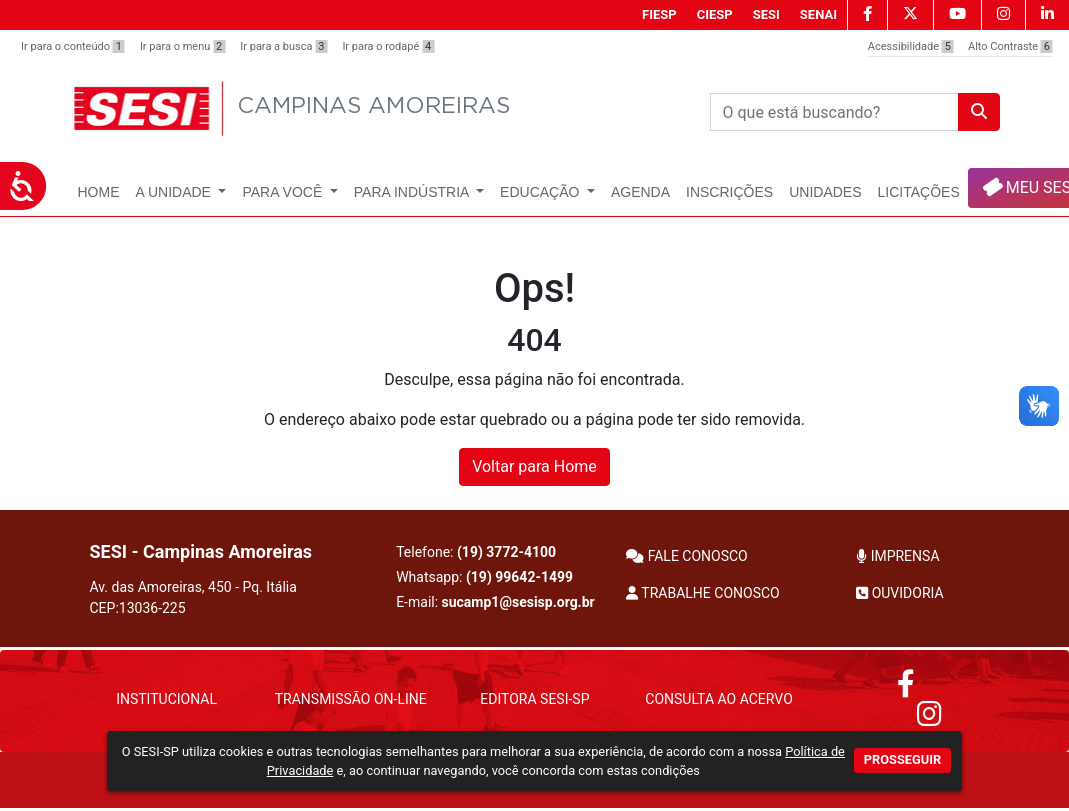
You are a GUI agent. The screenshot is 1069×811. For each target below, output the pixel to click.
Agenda (640, 192)
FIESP (659, 14)
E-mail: (495, 602)
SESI (766, 14)
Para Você (284, 192)
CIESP (715, 14)
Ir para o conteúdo (73, 46)
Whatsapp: (484, 577)
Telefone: (476, 552)
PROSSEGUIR (902, 759)
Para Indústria (413, 192)
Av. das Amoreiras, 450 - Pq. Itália (193, 597)
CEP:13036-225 (138, 608)
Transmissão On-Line (351, 699)
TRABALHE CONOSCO (703, 593)
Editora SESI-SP (534, 699)
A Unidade (175, 192)
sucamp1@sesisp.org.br (518, 602)
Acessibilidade (911, 46)
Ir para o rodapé (388, 46)
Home (99, 192)
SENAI (818, 14)
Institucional (166, 699)
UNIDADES (825, 192)
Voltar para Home (534, 466)
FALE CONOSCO (687, 556)
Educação (541, 192)
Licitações (919, 192)
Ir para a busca (283, 46)
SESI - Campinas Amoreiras (201, 551)
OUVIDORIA (899, 593)
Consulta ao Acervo (718, 699)
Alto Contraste (1010, 46)
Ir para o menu (182, 46)
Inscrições (729, 192)
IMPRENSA (897, 556)
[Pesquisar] (834, 112)
